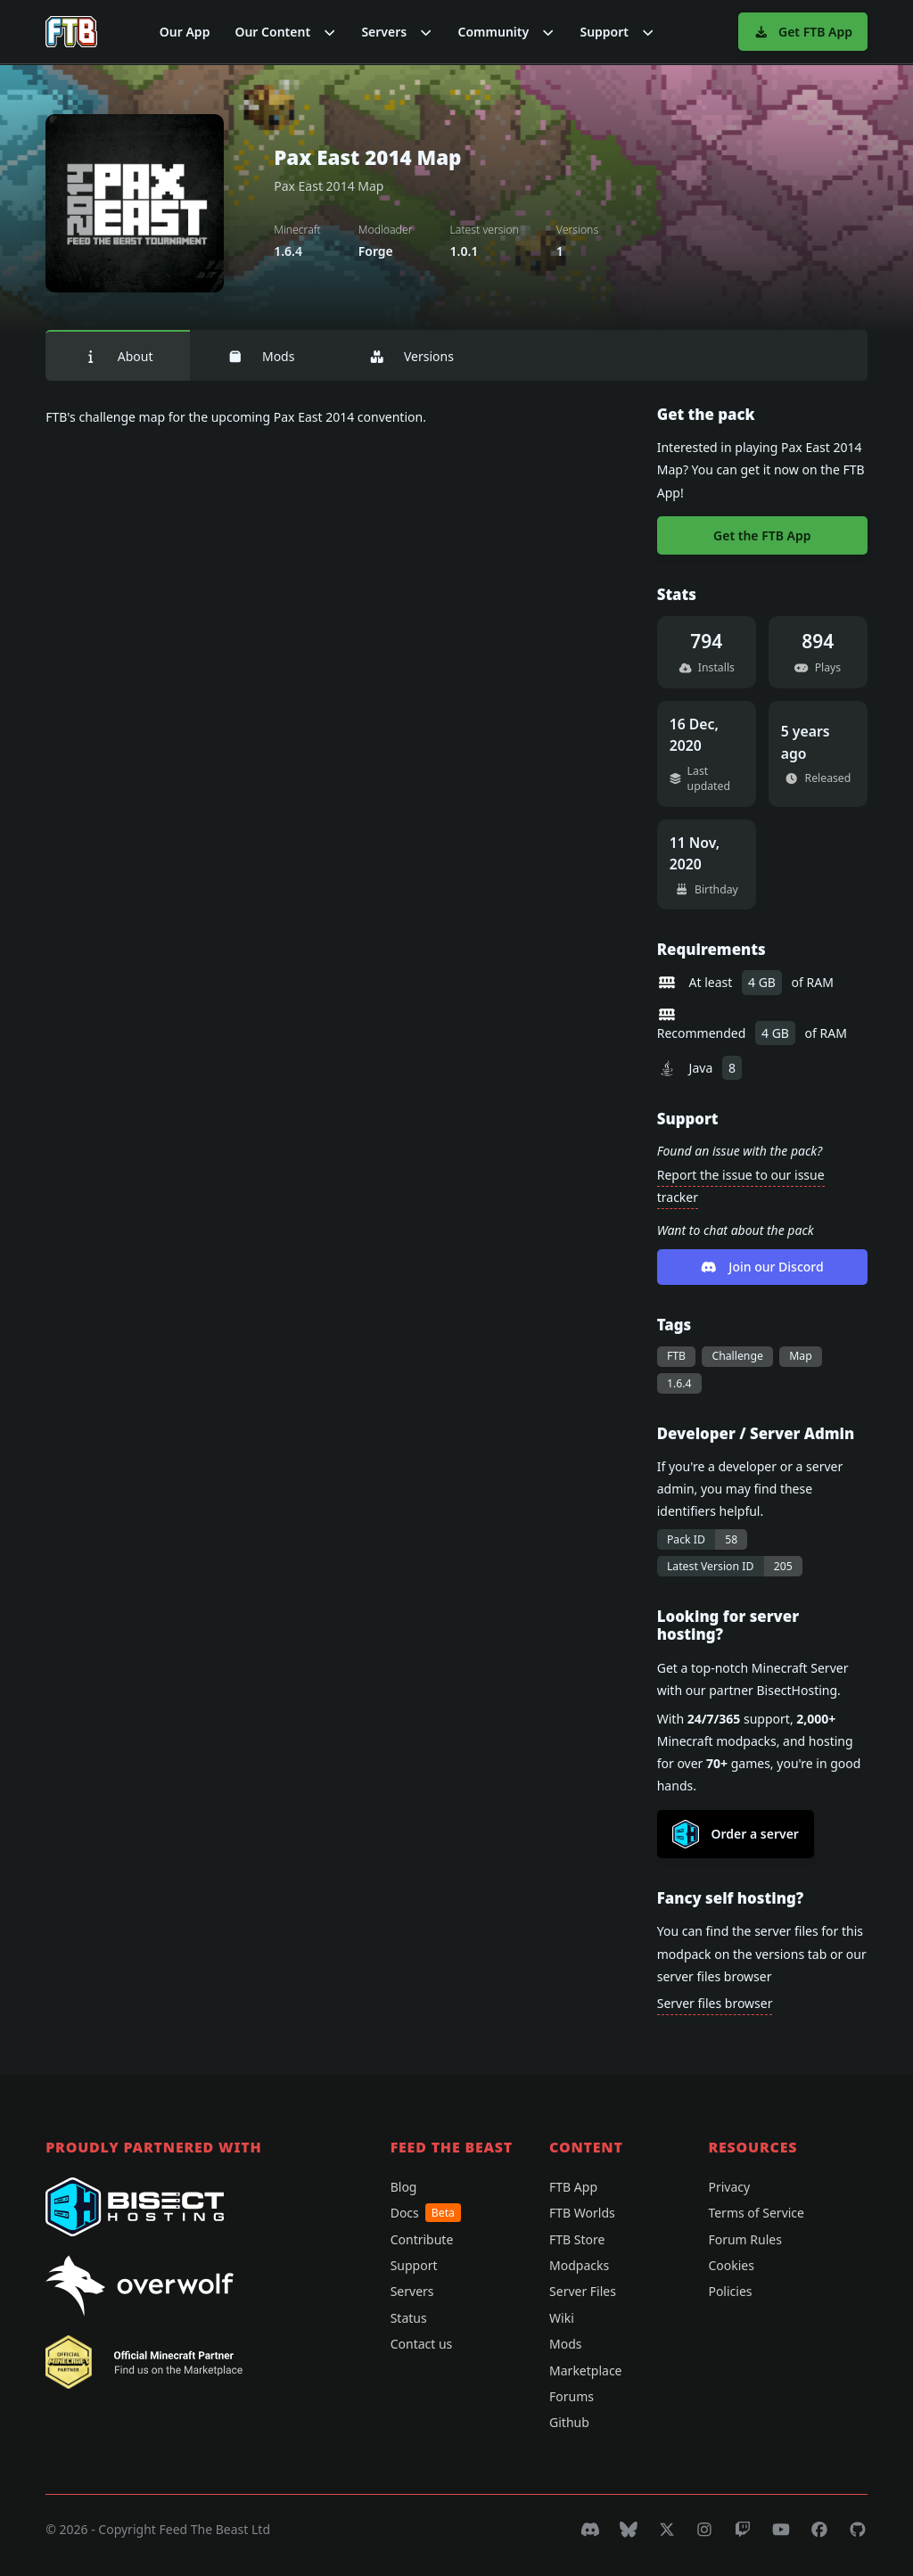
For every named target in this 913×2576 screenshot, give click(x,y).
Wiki (561, 2317)
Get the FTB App (761, 535)
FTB (676, 1355)
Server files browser (715, 2003)
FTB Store (577, 2239)
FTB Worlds (582, 2212)
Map (800, 1355)
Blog (404, 2186)
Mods (260, 356)
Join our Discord (762, 1266)
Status (409, 2317)
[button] (285, 31)
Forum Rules (744, 2239)
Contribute (422, 2239)
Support (414, 2265)
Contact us (422, 2343)
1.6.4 (679, 1383)
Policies (730, 2291)
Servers (412, 2291)
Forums (571, 2396)
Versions (411, 356)
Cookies (730, 2265)
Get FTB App (802, 31)
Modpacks (579, 2265)
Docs (426, 2212)
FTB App (573, 2186)
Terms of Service (756, 2212)
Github (569, 2422)
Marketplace (585, 2370)
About (117, 356)
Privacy (729, 2186)
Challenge (736, 1355)
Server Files (582, 2291)
